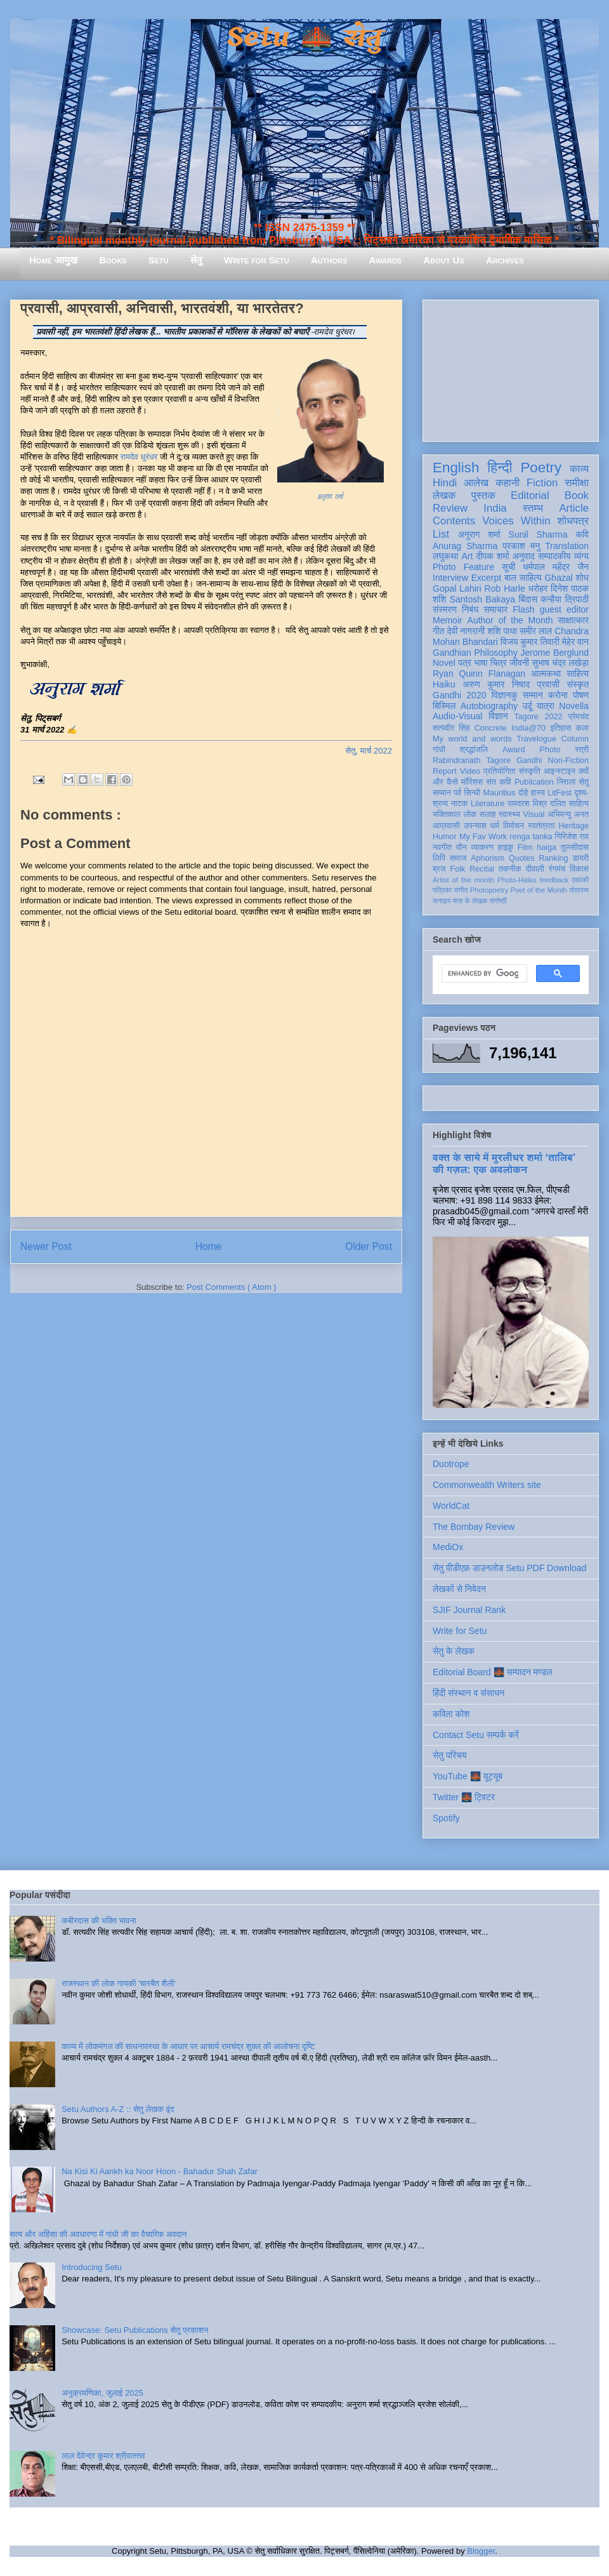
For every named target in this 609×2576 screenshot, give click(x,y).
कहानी (507, 483)
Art (467, 556)
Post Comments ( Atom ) (232, 1287)
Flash (523, 609)
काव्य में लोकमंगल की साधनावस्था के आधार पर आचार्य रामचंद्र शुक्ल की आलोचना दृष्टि (188, 2046)
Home (208, 1246)
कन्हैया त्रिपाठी (564, 599)
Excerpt (486, 578)
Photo (550, 749)
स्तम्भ (533, 508)
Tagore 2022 (538, 716)
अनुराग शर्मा (479, 534)
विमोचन (513, 825)
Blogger (481, 2551)
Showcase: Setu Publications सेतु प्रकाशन (135, 2330)
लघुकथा (445, 556)
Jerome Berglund (555, 652)
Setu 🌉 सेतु (304, 37)
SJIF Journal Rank (469, 1610)
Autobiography (489, 706)
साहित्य (577, 673)
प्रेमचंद (578, 716)
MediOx (448, 1547)
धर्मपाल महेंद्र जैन (556, 567)
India (494, 508)
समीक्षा (577, 483)
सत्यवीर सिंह (451, 728)
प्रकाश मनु (521, 546)
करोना (558, 695)
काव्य (579, 469)
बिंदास (527, 599)
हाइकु (505, 847)
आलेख (476, 483)
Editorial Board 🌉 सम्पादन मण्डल (493, 1672)
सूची (508, 567)
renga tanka (530, 836)
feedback (554, 880)
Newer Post (46, 1246)
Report (445, 771)
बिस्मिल (444, 706)
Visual (534, 814)
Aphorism (487, 858)
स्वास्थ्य (509, 814)
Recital (481, 869)
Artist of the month (463, 880)
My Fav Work (483, 836)
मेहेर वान (575, 642)
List (441, 534)
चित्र (498, 663)
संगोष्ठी (498, 901)
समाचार (496, 609)
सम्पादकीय (554, 556)
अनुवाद (524, 556)
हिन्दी (499, 467)
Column (575, 738)
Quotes (522, 858)
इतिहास (560, 728)
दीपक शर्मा (492, 556)
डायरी (580, 858)
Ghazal (558, 578)
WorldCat (451, 1506)
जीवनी (519, 663)
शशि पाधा (502, 631)
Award (513, 749)
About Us (443, 260)
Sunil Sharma (538, 534)
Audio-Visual (457, 716)
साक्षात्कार (573, 620)
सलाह (488, 814)
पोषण (581, 695)
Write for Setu (256, 260)
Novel (444, 663)
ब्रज (439, 869)
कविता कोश (451, 1714)
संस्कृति (529, 771)
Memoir (447, 620)
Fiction (542, 483)
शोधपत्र (573, 521)
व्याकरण (482, 847)
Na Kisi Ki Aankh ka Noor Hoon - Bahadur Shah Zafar (160, 2171)
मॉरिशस (472, 782)
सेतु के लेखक (454, 1651)
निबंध (470, 609)
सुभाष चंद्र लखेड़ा (560, 663)
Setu (158, 260)
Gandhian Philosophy (475, 652)
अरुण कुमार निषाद (496, 684)
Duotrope (451, 1464)
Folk (458, 869)
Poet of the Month (539, 890)
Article (574, 508)
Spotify (446, 1818)
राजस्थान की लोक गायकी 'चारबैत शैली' (119, 1983)
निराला (566, 782)
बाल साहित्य (523, 578)
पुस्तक (483, 495)
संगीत (461, 890)
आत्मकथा (546, 673)
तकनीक (510, 869)
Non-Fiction (568, 760)
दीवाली (535, 869)
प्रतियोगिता (499, 771)
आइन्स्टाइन (559, 771)
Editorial (530, 495)
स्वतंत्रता (541, 825)
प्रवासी (548, 684)
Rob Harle (505, 588)
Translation (567, 546)
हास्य (538, 792)
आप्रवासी (446, 825)
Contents (454, 521)
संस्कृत (578, 684)
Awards (385, 260)
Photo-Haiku (517, 880)
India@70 (528, 728)
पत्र (464, 663)
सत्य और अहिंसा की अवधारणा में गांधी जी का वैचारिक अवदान (98, 2234)
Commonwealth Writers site (487, 1485)
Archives (505, 260)
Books (112, 260)
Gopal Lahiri (457, 588)
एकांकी (580, 880)
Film (525, 847)
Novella (574, 706)
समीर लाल (536, 631)
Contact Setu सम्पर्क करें (476, 1735)
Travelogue (536, 738)
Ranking (553, 858)
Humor (445, 836)
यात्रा (545, 706)
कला (582, 728)
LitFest (559, 792)
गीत (438, 631)
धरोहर (537, 588)
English (456, 467)
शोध (582, 578)
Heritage (573, 825)
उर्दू (527, 706)
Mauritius (499, 792)
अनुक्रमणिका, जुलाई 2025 (102, 2393)
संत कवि (498, 782)
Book (577, 495)
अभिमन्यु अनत (568, 814)
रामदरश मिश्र (527, 803)
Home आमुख (53, 260)
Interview (450, 578)
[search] (483, 973)
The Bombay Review (473, 1527)
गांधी (439, 749)
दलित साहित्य (569, 803)
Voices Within (516, 521)
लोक (470, 814)
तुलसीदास (575, 847)
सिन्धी (472, 792)
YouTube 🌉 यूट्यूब (467, 1776)
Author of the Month (510, 620)
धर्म (494, 825)
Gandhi (529, 760)
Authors (329, 260)
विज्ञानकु (505, 695)
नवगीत (442, 847)
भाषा (480, 663)
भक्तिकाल (447, 814)
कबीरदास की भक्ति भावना (99, 1920)
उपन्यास (475, 825)
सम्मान (533, 695)
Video (470, 771)
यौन (461, 847)
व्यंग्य (581, 556)
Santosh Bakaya (482, 599)
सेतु (196, 260)
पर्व (457, 792)
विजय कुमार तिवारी (530, 642)
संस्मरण (445, 609)
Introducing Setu (92, 2267)
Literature (487, 803)
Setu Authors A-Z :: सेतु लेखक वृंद (118, 2109)
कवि (582, 534)
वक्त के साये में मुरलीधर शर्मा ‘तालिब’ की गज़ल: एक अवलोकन (504, 1163)
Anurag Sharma (465, 546)
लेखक (444, 495)
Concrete (491, 728)
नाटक (459, 803)
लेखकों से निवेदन (459, 1589)
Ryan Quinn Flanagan (479, 673)
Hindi (445, 483)
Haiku (444, 684)
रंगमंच (557, 869)
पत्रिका (442, 890)
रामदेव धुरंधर (139, 456)
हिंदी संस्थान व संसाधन (468, 1693)
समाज (458, 858)
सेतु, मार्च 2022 (369, 750)
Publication (534, 782)
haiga (546, 847)
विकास (579, 869)
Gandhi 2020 (459, 695)
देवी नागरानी (466, 631)
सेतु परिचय (450, 1755)
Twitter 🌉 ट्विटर (464, 1797)
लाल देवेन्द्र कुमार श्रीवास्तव (103, 2455)
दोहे (523, 792)
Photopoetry (489, 890)
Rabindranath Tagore (472, 760)
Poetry (540, 467)
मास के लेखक (470, 901)
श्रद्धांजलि (474, 749)
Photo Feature (463, 567)
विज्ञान (498, 716)
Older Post (368, 1246)
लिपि (439, 858)
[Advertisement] (511, 368)
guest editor (564, 609)
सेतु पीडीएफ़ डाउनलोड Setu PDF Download (509, 1568)
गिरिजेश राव (572, 836)
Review (450, 508)
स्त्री (582, 749)
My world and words (472, 738)
